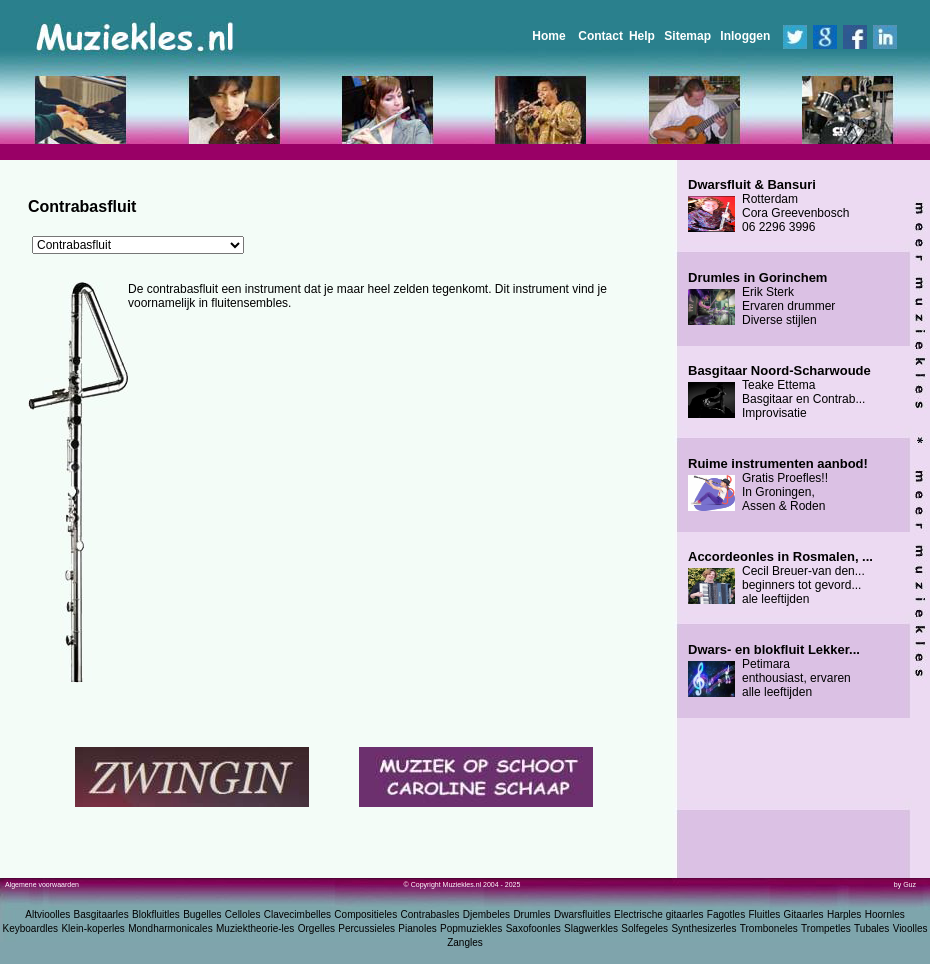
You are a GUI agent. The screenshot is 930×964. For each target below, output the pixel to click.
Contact (600, 36)
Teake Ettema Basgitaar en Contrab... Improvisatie (779, 392)
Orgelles (316, 928)
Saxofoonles (533, 928)
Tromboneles (769, 928)
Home (548, 36)
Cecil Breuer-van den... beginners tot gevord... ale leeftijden (780, 578)
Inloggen (745, 36)
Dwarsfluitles (582, 914)
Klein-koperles (92, 928)
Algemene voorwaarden (42, 884)
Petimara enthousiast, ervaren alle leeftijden (774, 671)
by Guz (905, 884)
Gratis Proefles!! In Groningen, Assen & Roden (778, 485)
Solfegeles (644, 928)
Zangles (465, 942)
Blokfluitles (156, 914)
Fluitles (765, 914)
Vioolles (910, 928)
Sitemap (687, 36)
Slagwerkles (591, 928)
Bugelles (202, 914)
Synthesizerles (703, 928)
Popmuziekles (471, 928)
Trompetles (826, 928)
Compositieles (365, 914)
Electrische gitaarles (658, 914)
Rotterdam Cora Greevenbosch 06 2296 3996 (768, 206)
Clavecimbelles (297, 914)
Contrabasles (430, 914)
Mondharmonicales (170, 928)
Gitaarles (804, 914)
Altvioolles (47, 914)
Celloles (243, 914)
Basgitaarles (101, 914)
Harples (844, 914)
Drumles (531, 914)
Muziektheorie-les (255, 928)
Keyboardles (31, 928)
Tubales (871, 928)
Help (642, 36)
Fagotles (726, 914)
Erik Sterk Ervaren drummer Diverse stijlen (761, 299)
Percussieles (366, 928)
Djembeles (486, 914)
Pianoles (417, 928)
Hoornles (885, 914)
